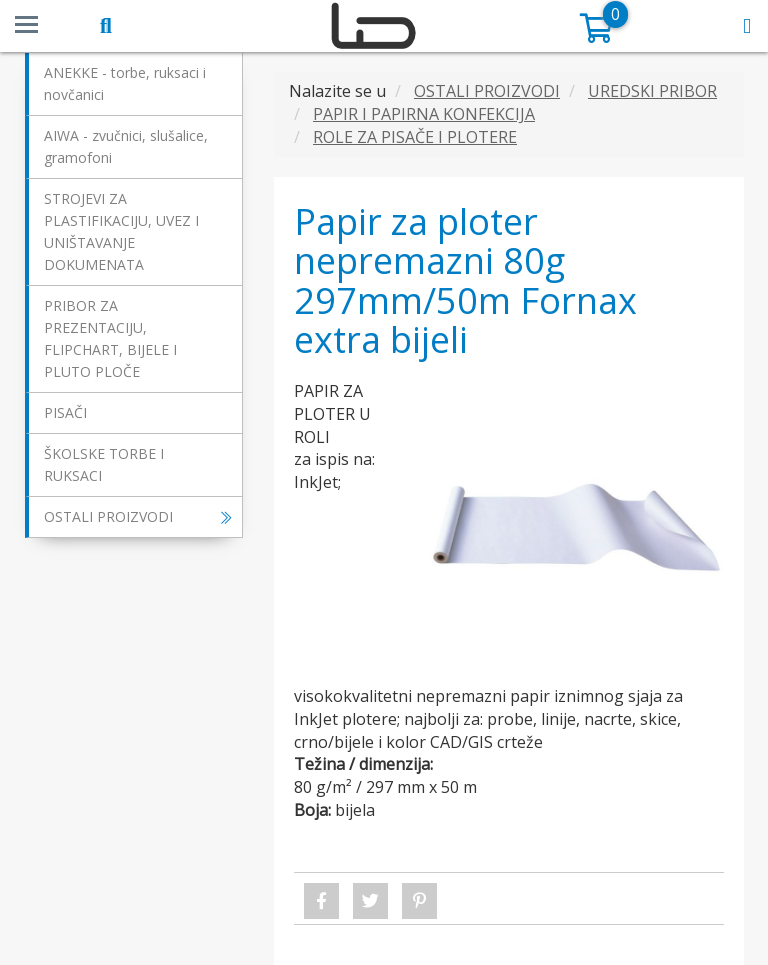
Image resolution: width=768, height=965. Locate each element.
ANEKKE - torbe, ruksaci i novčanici (125, 83)
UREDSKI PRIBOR (652, 91)
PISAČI (65, 412)
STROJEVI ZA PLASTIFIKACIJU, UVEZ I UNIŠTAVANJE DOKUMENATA (121, 231)
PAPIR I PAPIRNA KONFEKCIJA (424, 114)
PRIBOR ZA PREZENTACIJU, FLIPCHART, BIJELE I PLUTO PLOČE (110, 338)
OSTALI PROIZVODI (138, 516)
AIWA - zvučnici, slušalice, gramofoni (126, 146)
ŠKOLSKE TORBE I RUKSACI (104, 464)
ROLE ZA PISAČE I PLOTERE (415, 137)
